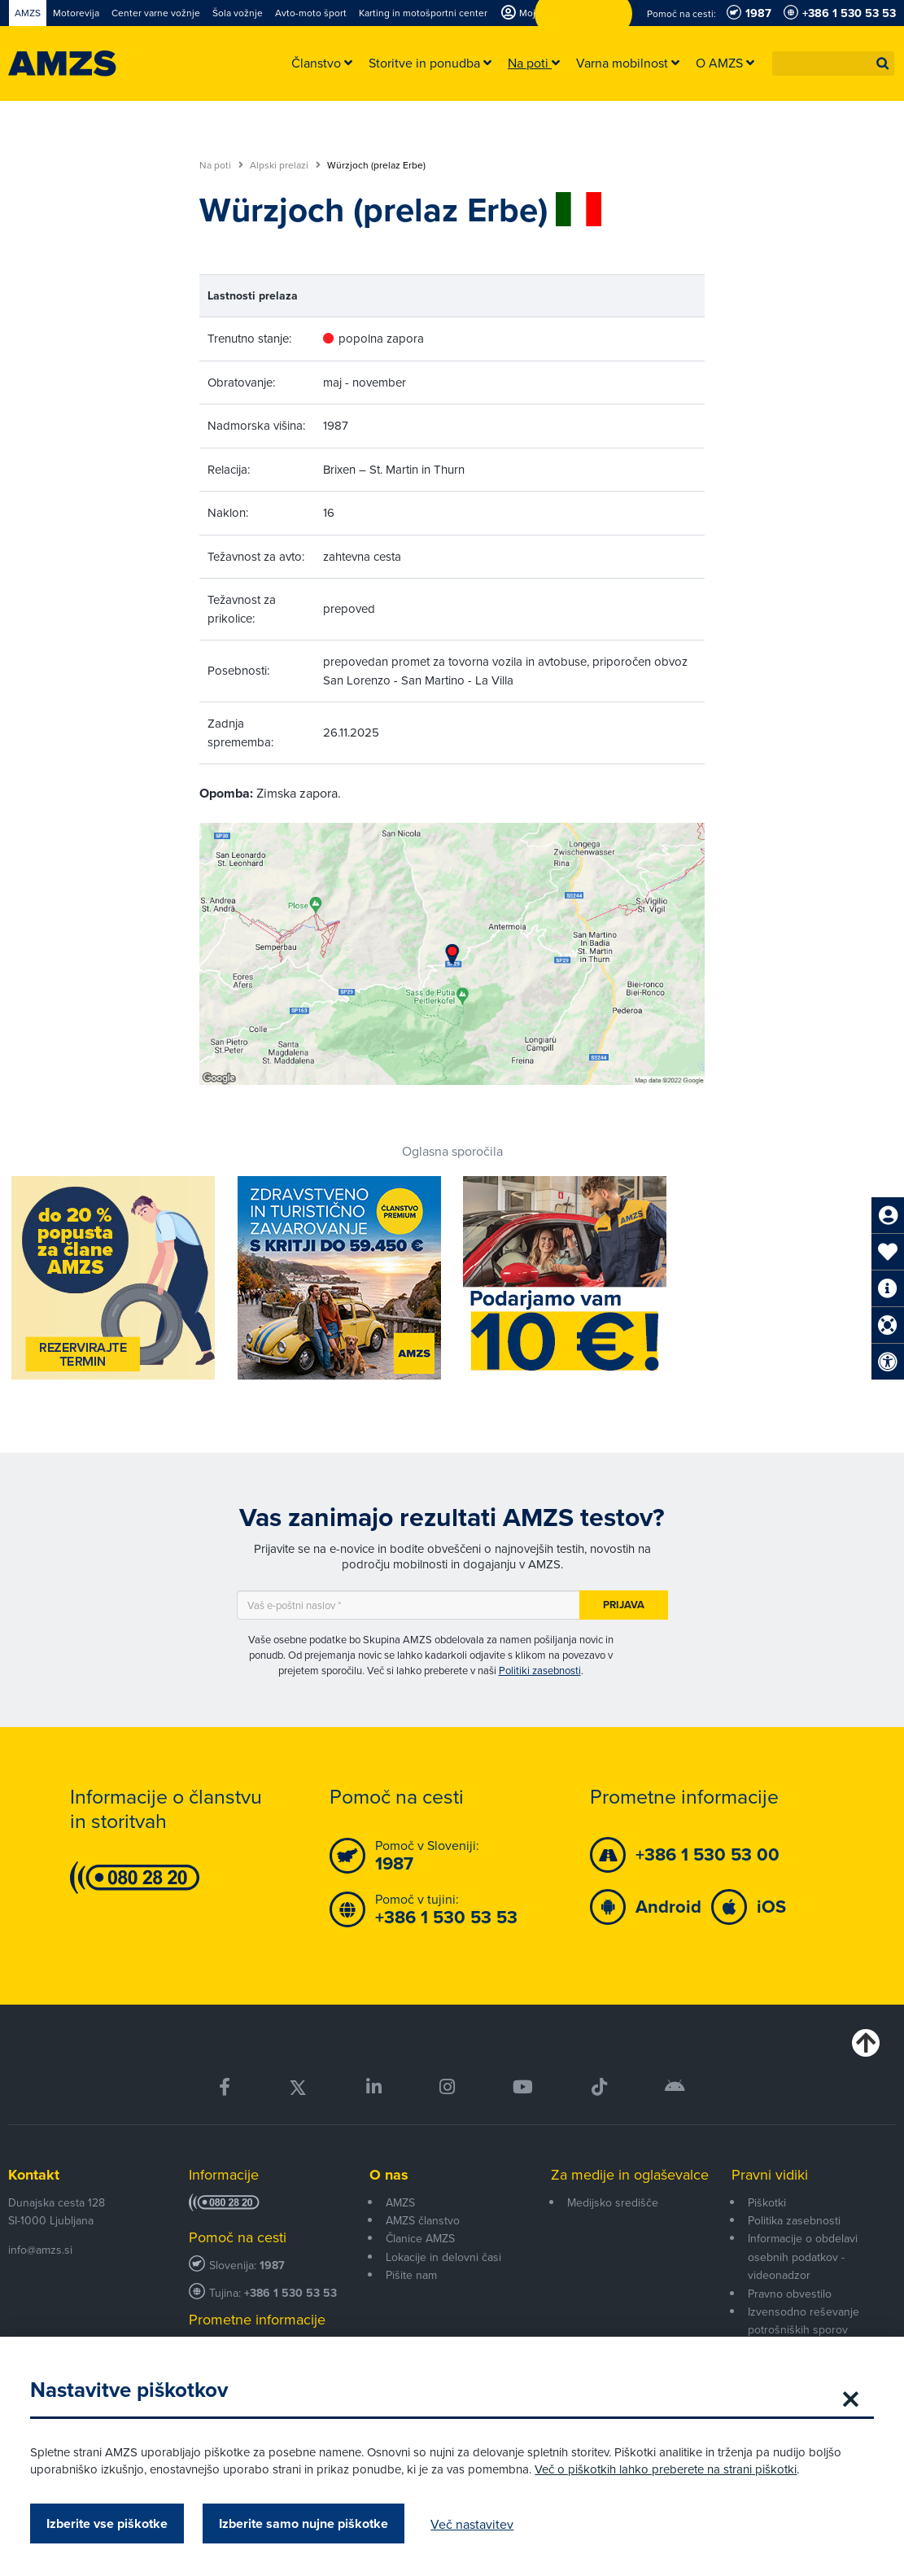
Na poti (221, 165)
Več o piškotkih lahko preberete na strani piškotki (668, 2469)
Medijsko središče (612, 2202)
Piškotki (767, 2202)
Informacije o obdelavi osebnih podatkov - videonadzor (803, 2256)
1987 (272, 2265)
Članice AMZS (420, 2238)
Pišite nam (411, 2275)
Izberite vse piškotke (109, 2523)
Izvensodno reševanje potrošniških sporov (803, 2320)
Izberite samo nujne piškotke (306, 2523)
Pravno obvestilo (790, 2293)
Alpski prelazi (285, 165)
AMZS (400, 2202)
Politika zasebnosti (794, 2220)
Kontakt (33, 2174)
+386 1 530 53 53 (290, 2293)
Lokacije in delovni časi (443, 2257)
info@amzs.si (40, 2249)
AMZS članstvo (423, 2220)
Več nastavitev (474, 2524)
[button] (882, 63)
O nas (388, 2174)
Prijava (623, 1604)
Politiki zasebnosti (540, 1670)
